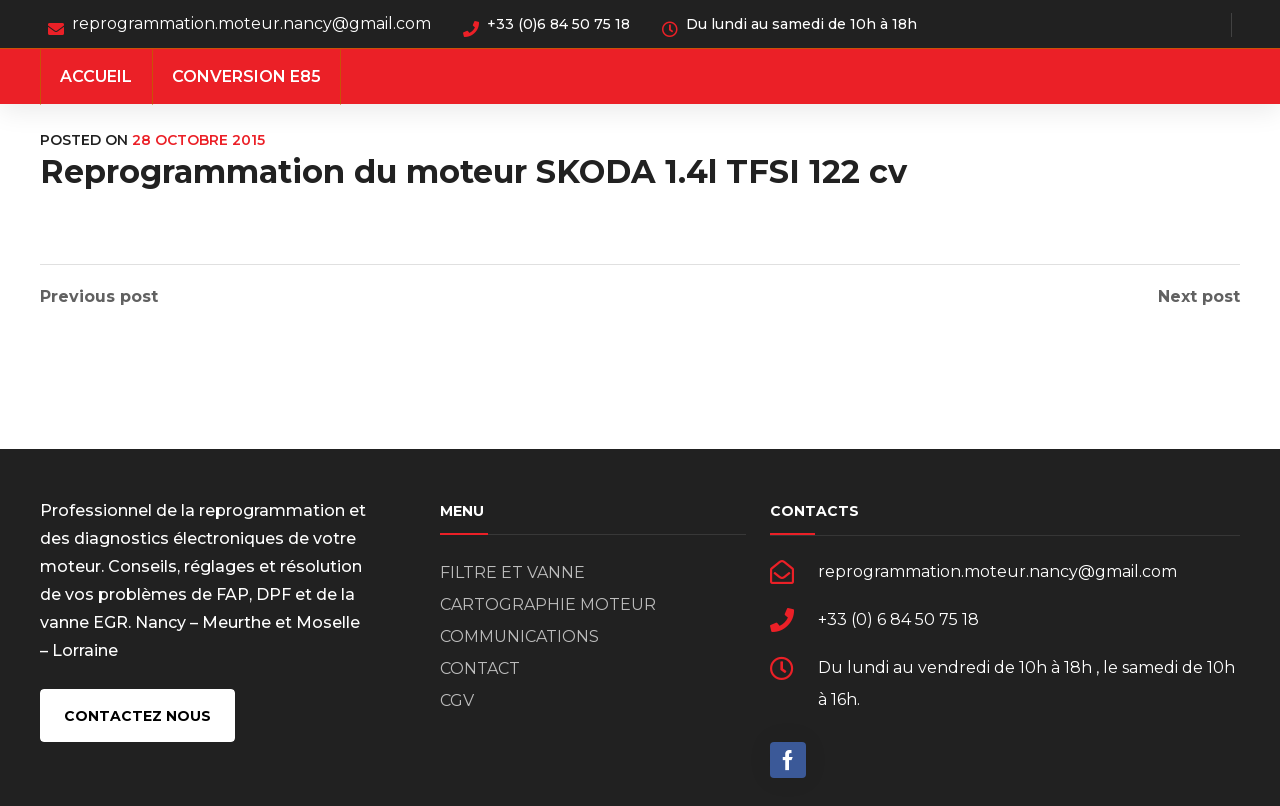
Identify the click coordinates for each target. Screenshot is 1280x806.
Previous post (99, 297)
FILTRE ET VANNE (512, 572)
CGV (457, 700)
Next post (1199, 297)
